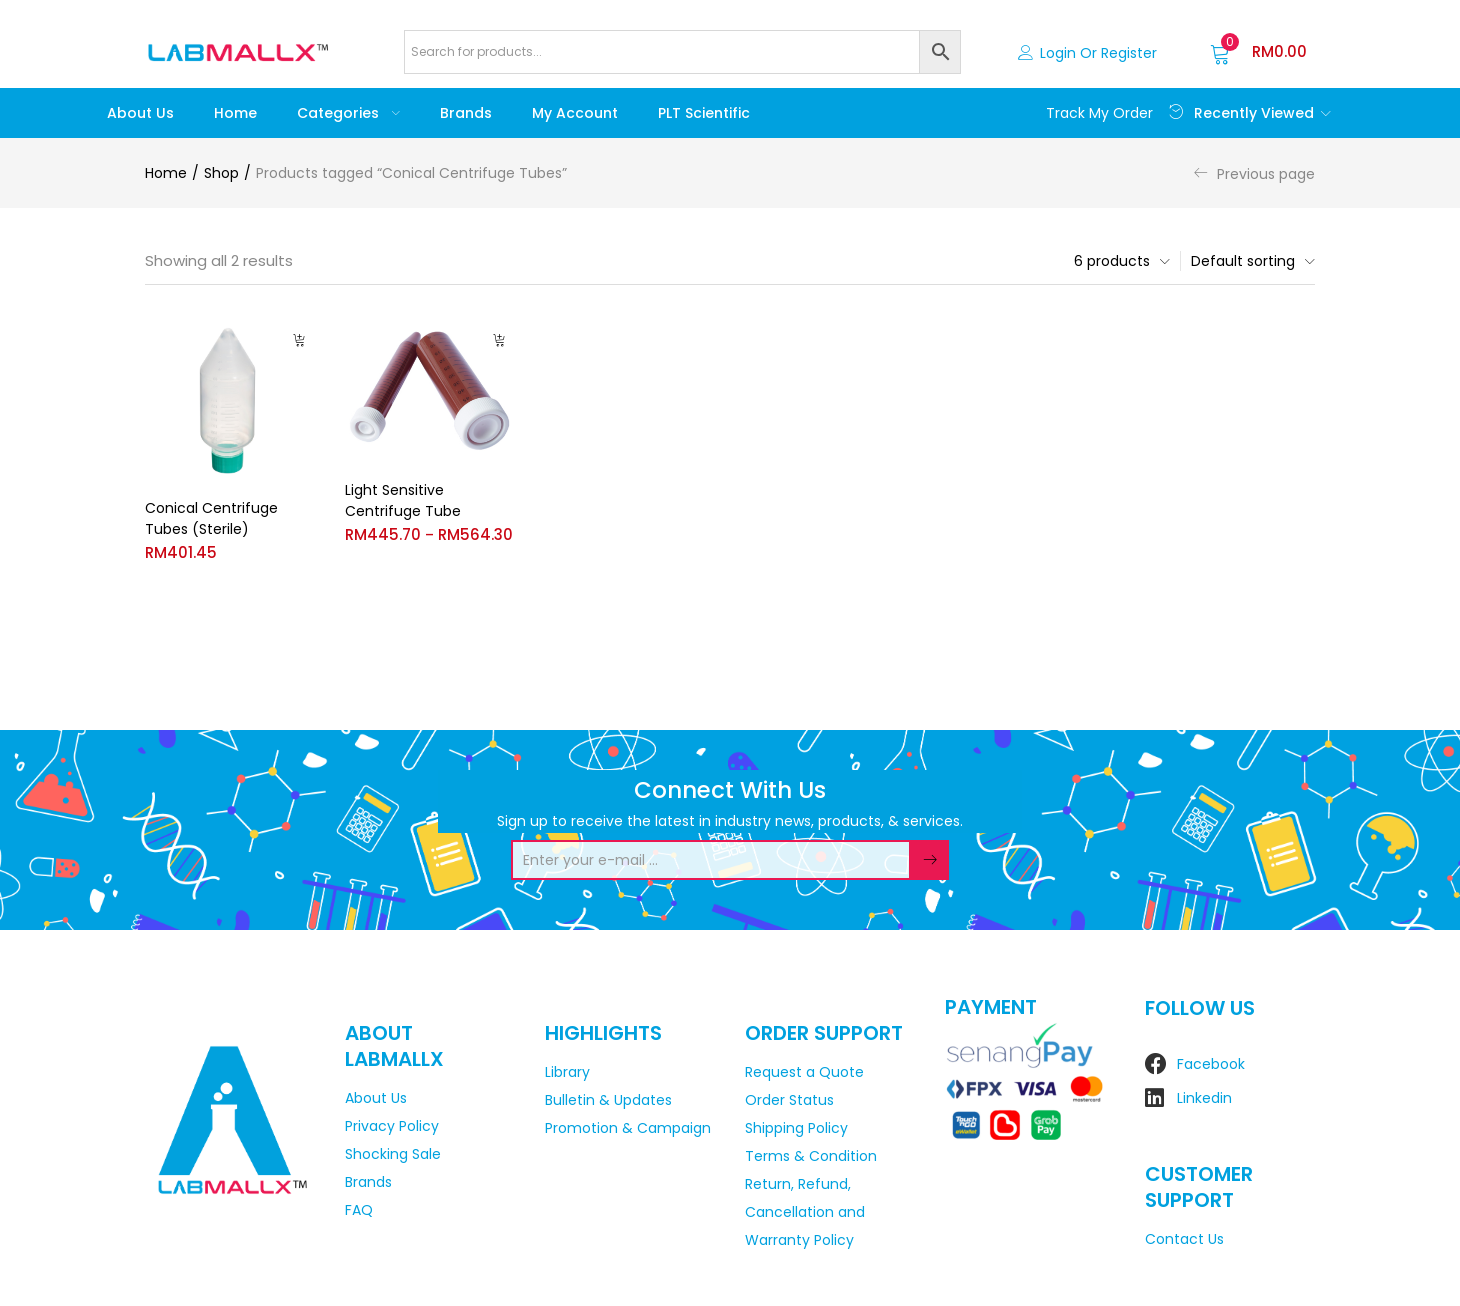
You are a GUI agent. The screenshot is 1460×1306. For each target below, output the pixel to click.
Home (235, 113)
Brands (466, 113)
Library (567, 1072)
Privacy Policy (392, 1126)
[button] (1258, 52)
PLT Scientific (704, 113)
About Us (140, 113)
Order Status (789, 1100)
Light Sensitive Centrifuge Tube (403, 500)
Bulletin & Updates (608, 1100)
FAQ (359, 1210)
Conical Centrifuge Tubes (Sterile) (211, 518)
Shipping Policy (796, 1128)
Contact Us (1184, 1239)
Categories (348, 113)
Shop (221, 173)
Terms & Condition (811, 1156)
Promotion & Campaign (628, 1128)
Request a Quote (804, 1072)
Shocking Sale (393, 1154)
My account (575, 113)
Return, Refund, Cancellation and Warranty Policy (805, 1212)
